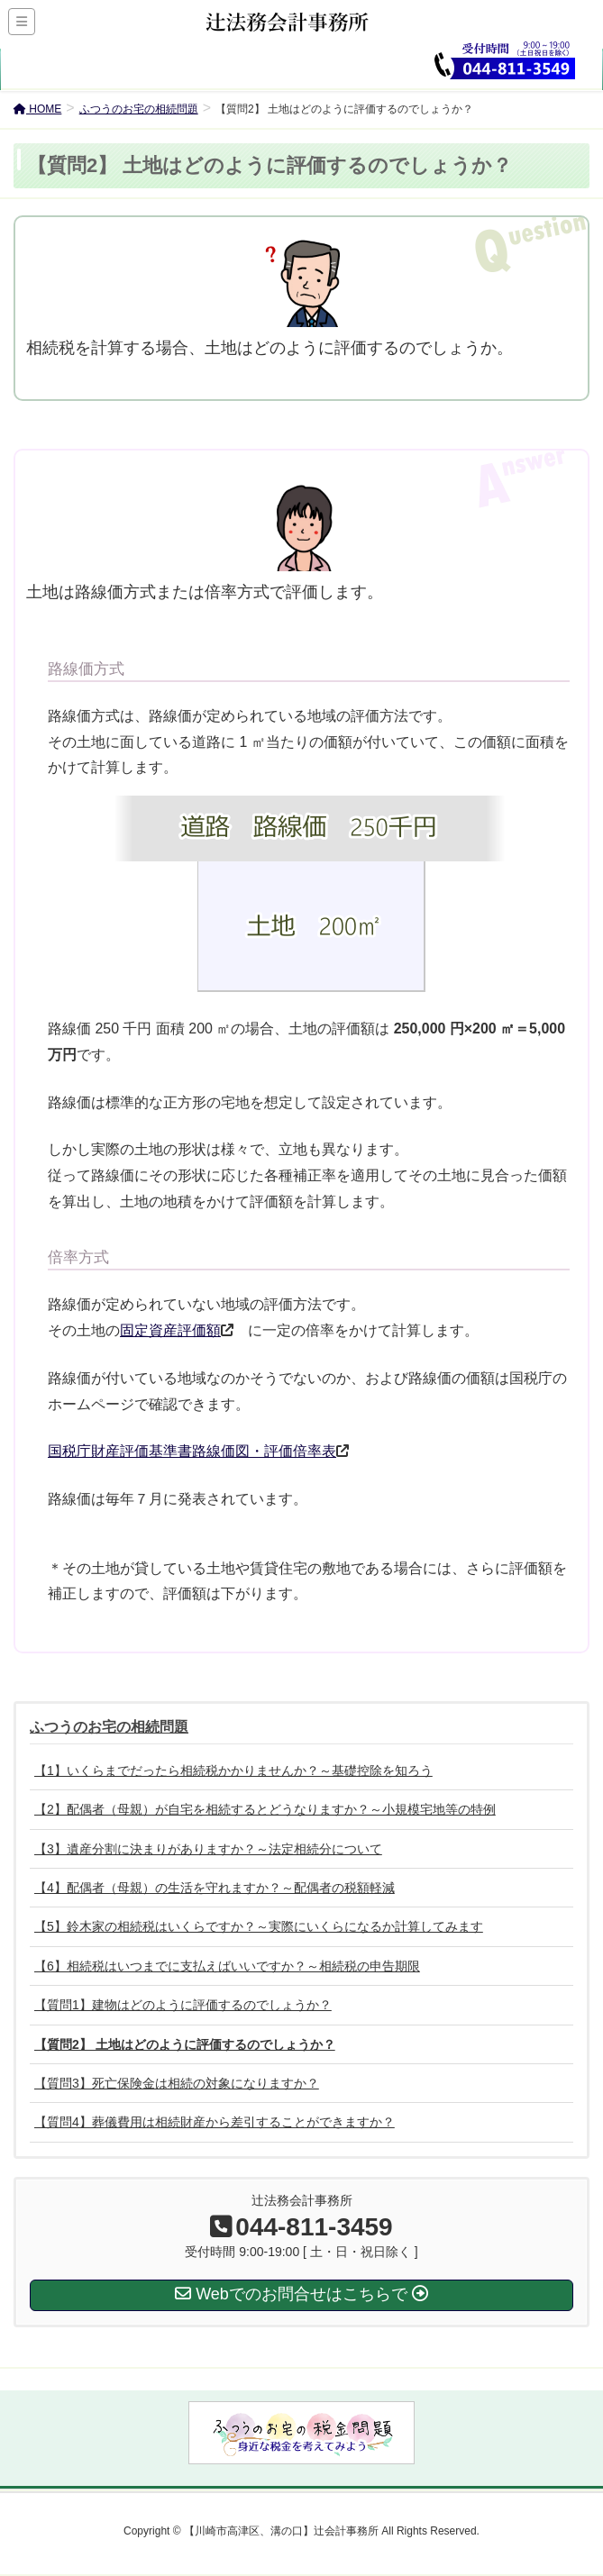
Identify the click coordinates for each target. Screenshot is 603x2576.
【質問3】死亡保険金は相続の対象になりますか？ (176, 2083)
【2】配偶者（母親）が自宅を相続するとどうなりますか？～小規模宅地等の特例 (265, 1809)
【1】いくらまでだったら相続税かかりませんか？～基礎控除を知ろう (233, 1770)
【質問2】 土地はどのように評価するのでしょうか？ (184, 2044)
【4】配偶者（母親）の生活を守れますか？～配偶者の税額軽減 (214, 1887)
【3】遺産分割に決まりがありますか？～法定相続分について (208, 1849)
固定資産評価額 (170, 1330)
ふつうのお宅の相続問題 (109, 1726)
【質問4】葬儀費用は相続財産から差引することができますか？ (214, 2122)
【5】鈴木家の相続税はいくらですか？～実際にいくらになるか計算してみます (258, 1926)
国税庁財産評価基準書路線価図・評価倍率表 (192, 1451)
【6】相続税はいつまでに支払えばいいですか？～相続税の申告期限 (227, 1966)
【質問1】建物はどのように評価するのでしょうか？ (183, 2005)
